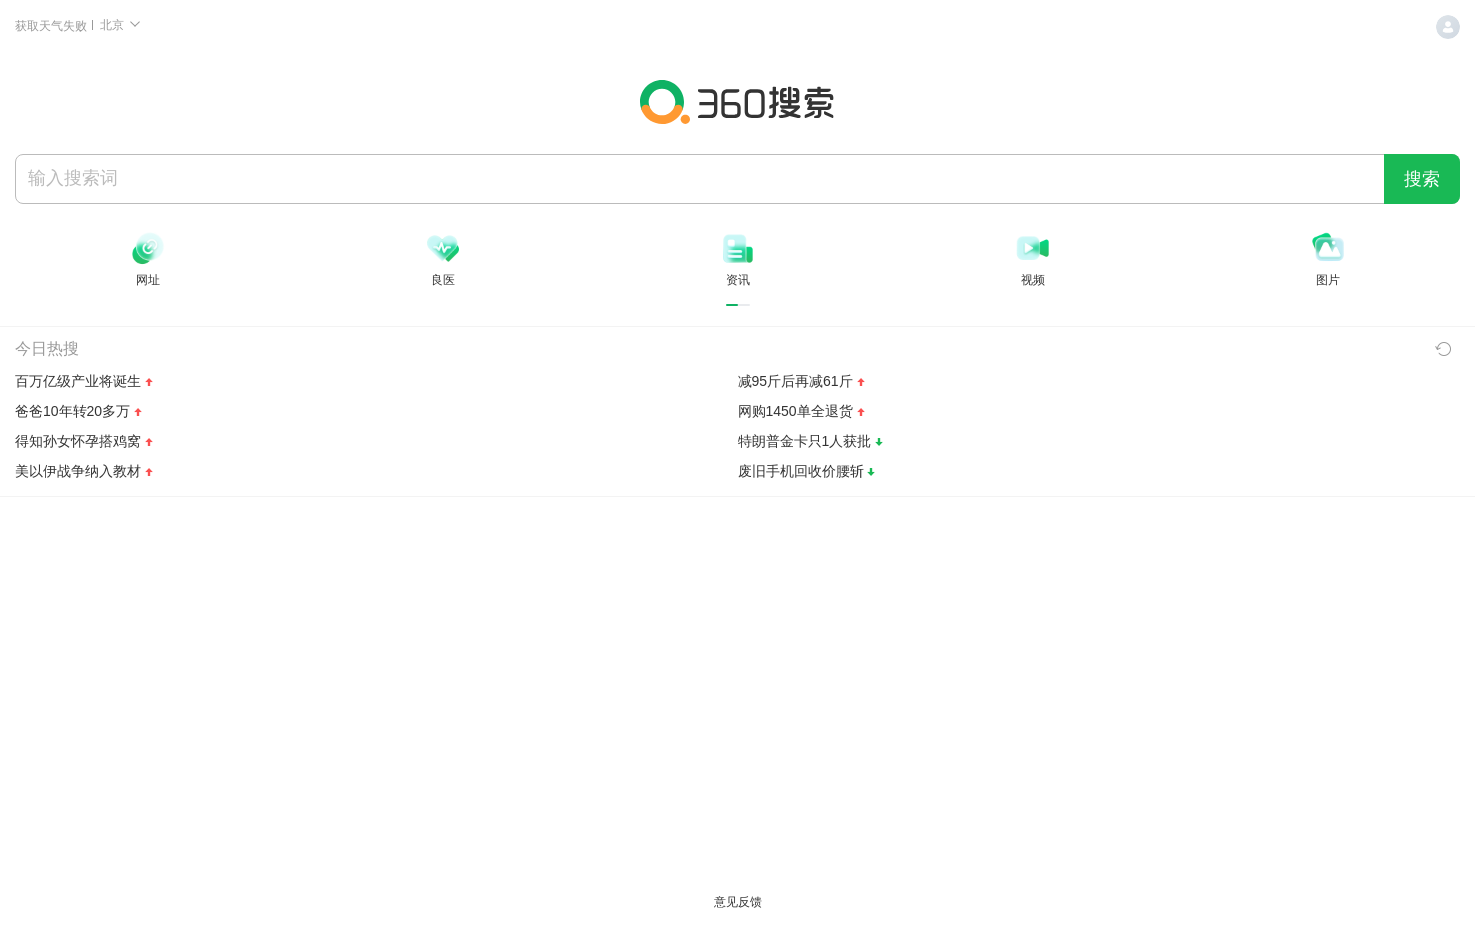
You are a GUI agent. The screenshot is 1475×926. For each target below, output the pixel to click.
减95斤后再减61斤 (795, 381)
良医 (443, 280)
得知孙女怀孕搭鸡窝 (78, 441)
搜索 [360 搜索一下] (1422, 179)
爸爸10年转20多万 (72, 411)
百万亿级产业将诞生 (78, 381)
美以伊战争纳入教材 (78, 471)
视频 (1033, 280)
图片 (1328, 280)
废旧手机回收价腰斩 (801, 471)
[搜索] (700, 178)
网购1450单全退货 (795, 411)
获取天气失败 (52, 26)
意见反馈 (738, 902)
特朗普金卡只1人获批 (805, 441)
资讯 (738, 280)
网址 (148, 280)
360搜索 (738, 102)
